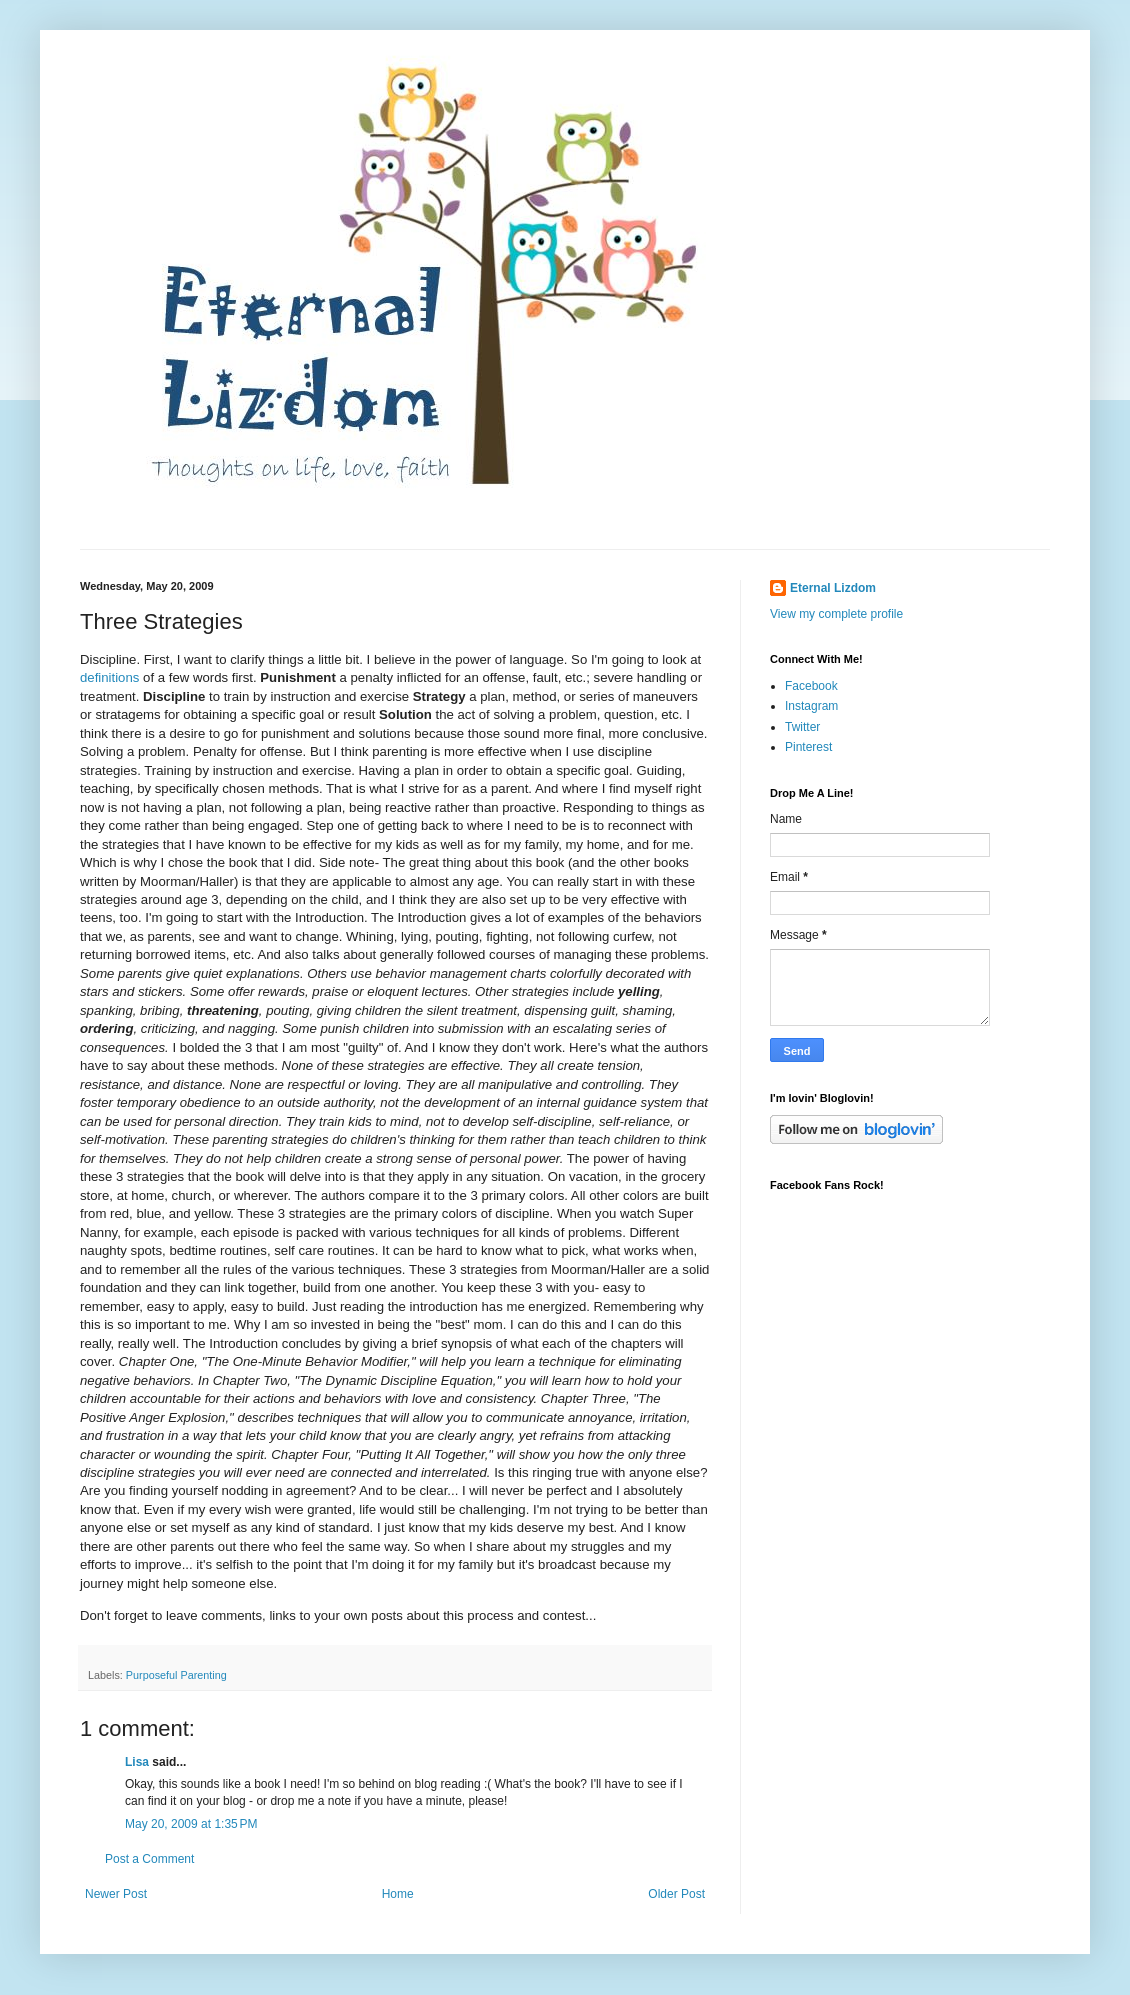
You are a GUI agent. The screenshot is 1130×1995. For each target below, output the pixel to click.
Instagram (811, 706)
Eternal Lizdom (833, 588)
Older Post (676, 1894)
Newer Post (116, 1894)
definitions (109, 677)
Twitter (802, 727)
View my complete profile (836, 614)
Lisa (137, 1762)
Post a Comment (149, 1859)
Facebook (811, 686)
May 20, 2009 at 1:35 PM (191, 1824)
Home (398, 1894)
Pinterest (808, 747)
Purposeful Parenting (176, 1675)
